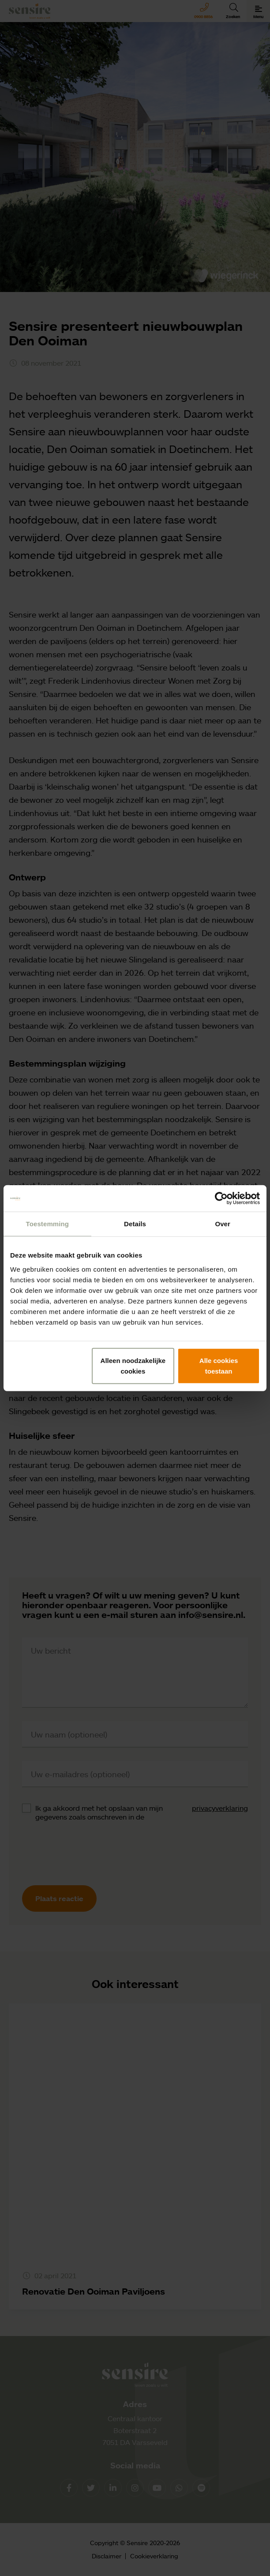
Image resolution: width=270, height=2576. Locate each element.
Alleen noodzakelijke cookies (133, 1365)
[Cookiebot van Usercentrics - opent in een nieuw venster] (221, 1198)
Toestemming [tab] (47, 1224)
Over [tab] (222, 1224)
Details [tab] (135, 1224)
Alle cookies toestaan (218, 1365)
